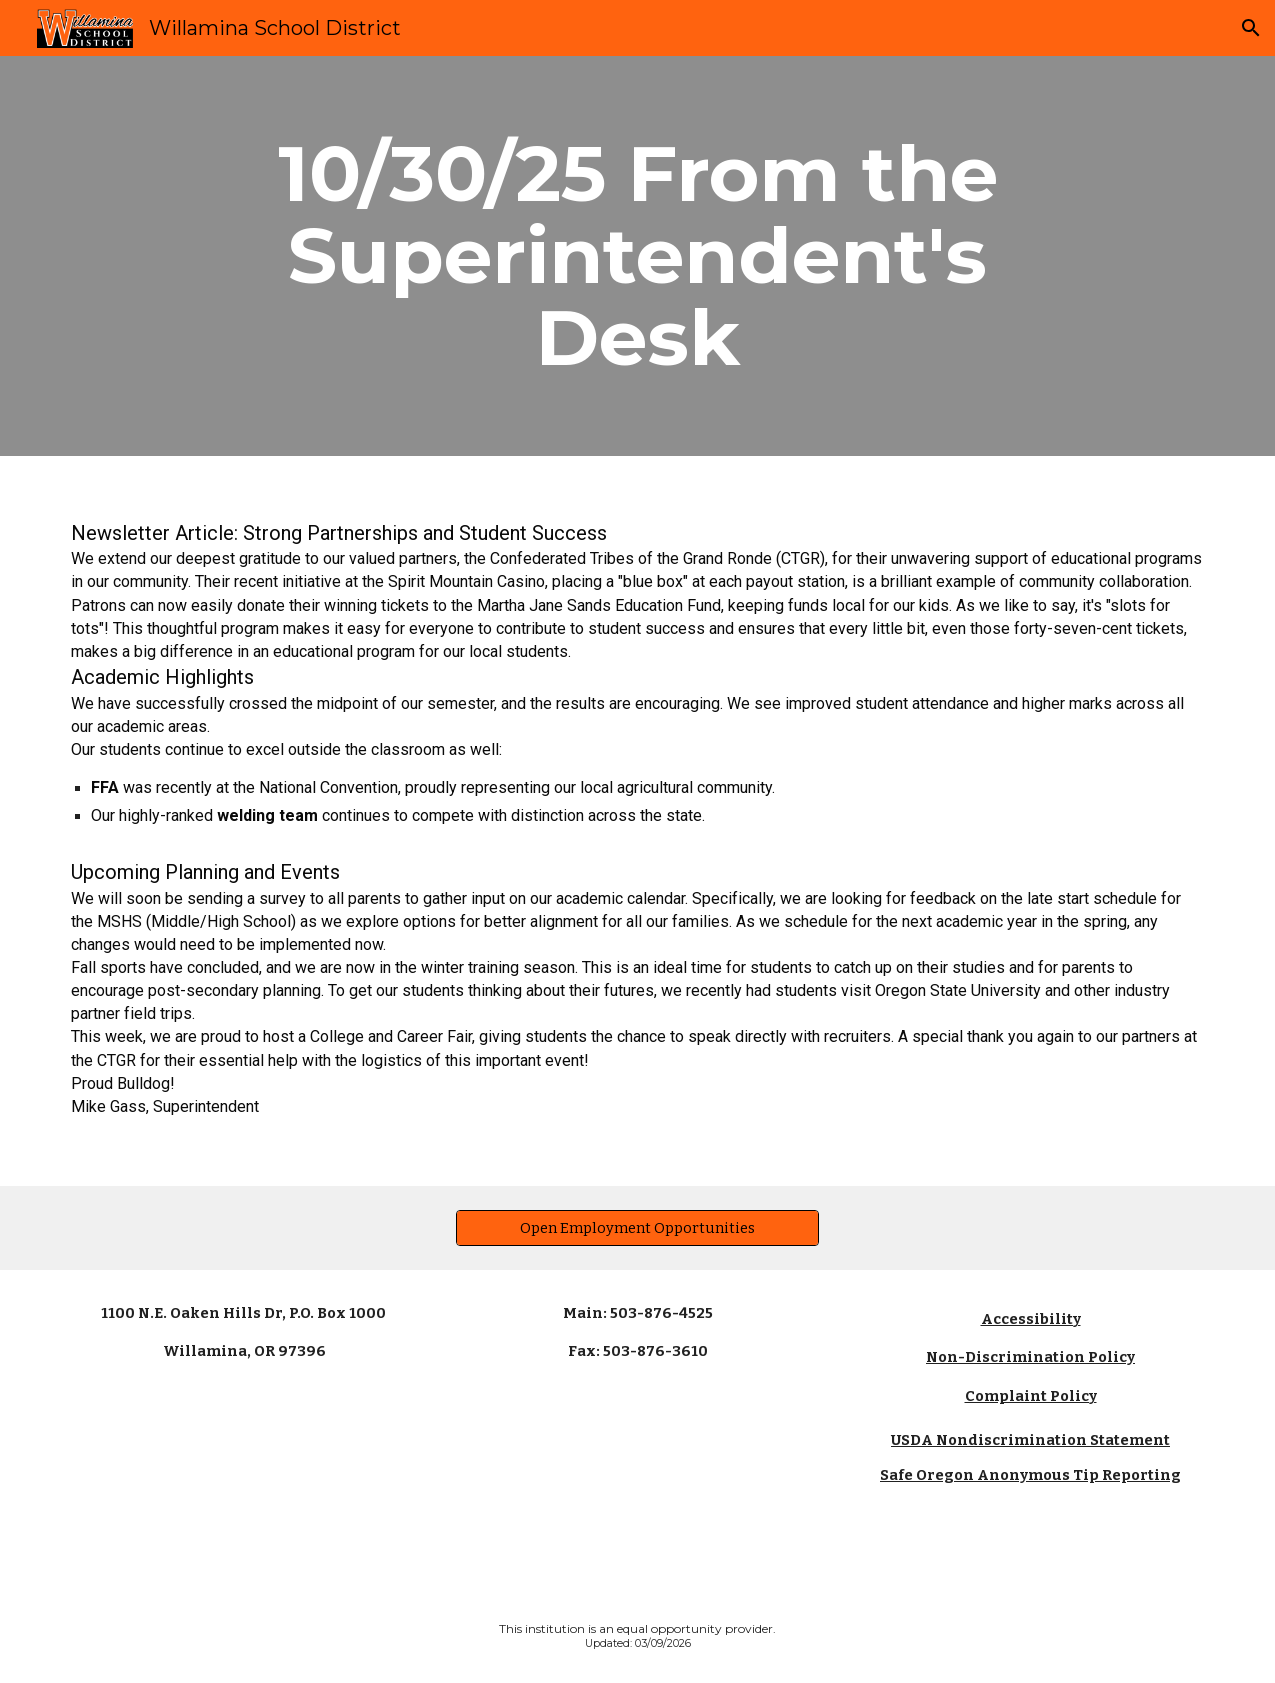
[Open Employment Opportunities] (638, 1227)
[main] (637, 256)
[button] (1251, 28)
